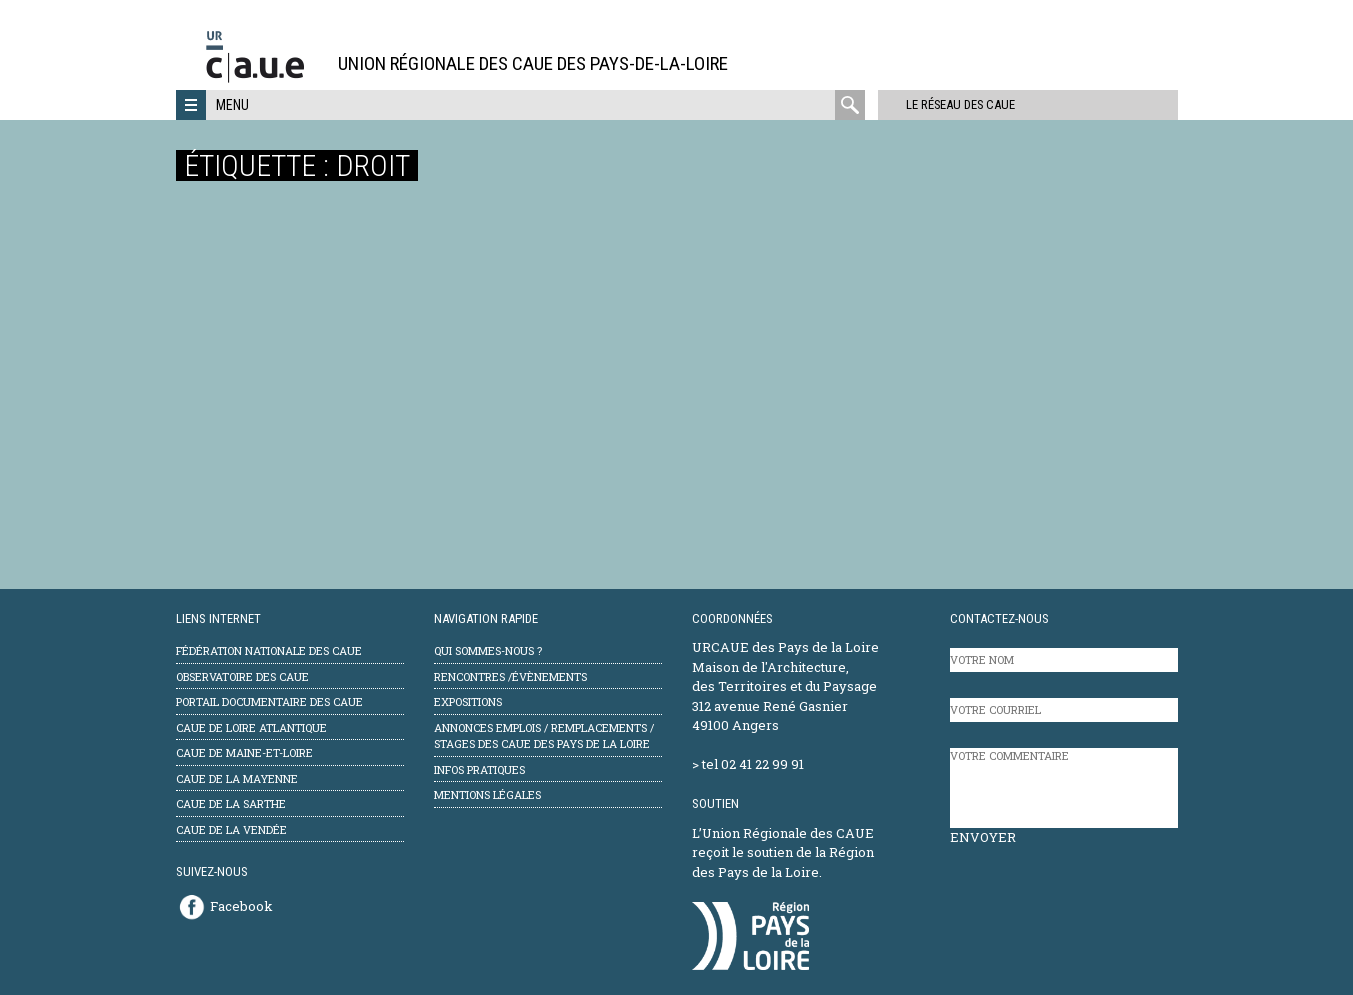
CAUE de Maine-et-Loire (244, 752)
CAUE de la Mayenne (237, 778)
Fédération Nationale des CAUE (269, 650)
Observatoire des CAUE (242, 676)
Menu (232, 105)
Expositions (468, 701)
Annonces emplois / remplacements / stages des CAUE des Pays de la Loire (544, 736)
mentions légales (487, 794)
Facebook (241, 906)
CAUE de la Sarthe (231, 803)
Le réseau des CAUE (950, 104)
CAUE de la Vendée (231, 829)
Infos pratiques (479, 769)
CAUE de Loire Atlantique (251, 727)
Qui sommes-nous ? (488, 650)
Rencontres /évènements (510, 676)
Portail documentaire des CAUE (269, 701)
